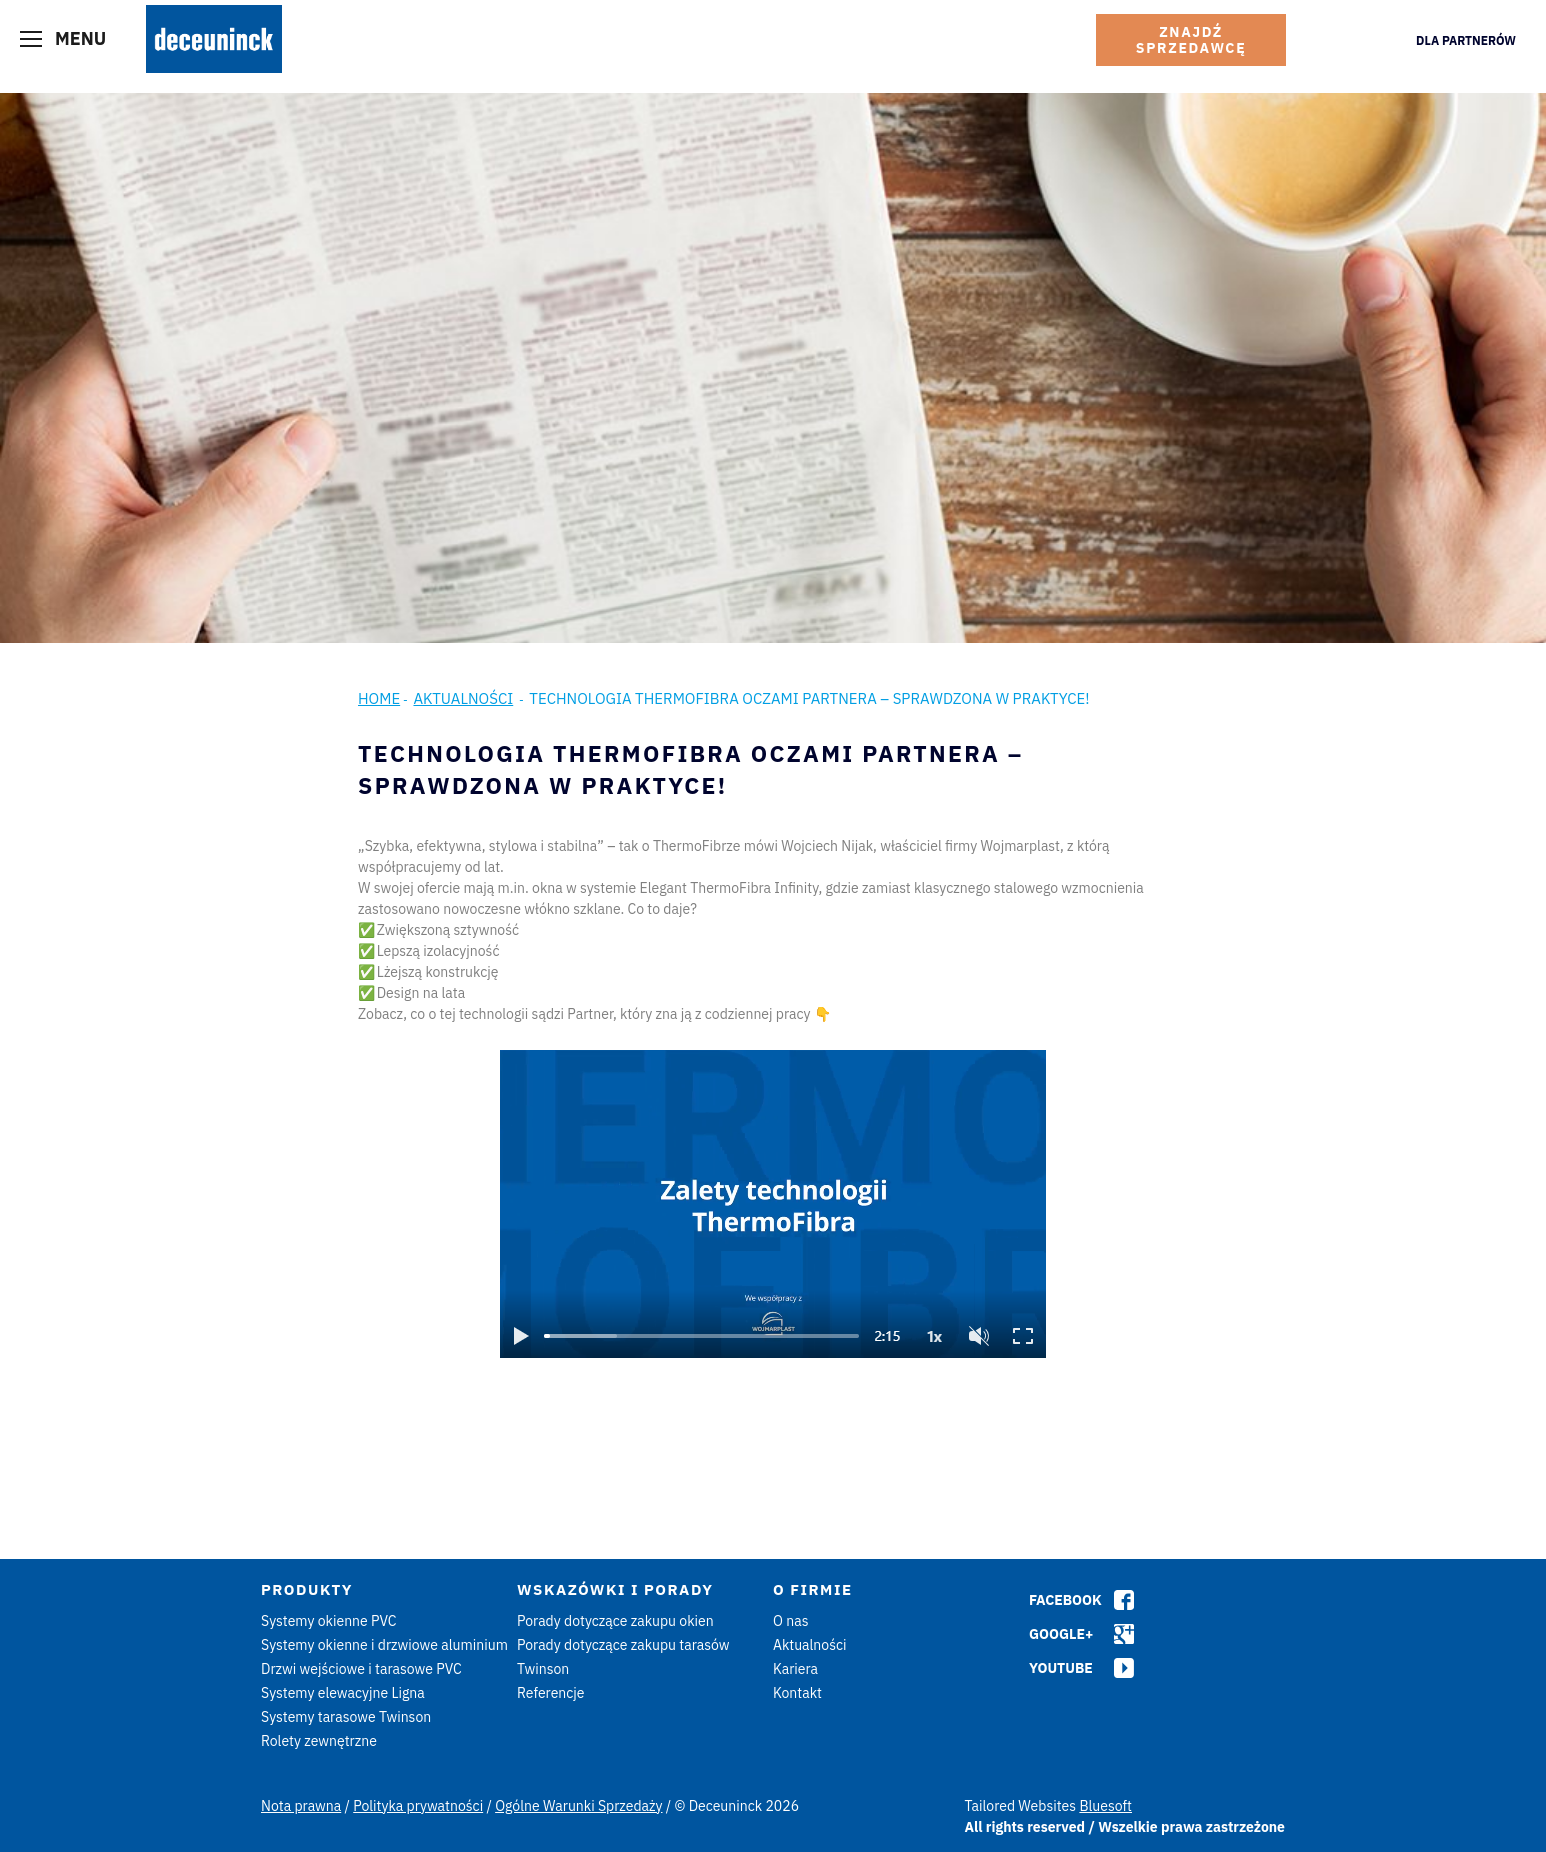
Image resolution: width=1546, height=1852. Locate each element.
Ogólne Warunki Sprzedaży (578, 1806)
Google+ (1061, 1634)
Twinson (543, 1669)
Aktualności (463, 698)
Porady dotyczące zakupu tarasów (623, 1645)
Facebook (1065, 1600)
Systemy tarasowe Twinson (346, 1717)
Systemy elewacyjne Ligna (343, 1693)
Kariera (795, 1669)
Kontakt (797, 1693)
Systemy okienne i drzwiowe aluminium (384, 1645)
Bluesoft (1105, 1806)
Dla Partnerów (1466, 40)
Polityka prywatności (418, 1806)
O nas (790, 1621)
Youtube (1061, 1668)
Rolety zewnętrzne (319, 1741)
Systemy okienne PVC (329, 1621)
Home (379, 698)
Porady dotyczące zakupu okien (615, 1621)
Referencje (551, 1693)
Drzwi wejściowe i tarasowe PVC (361, 1669)
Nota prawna (301, 1806)
